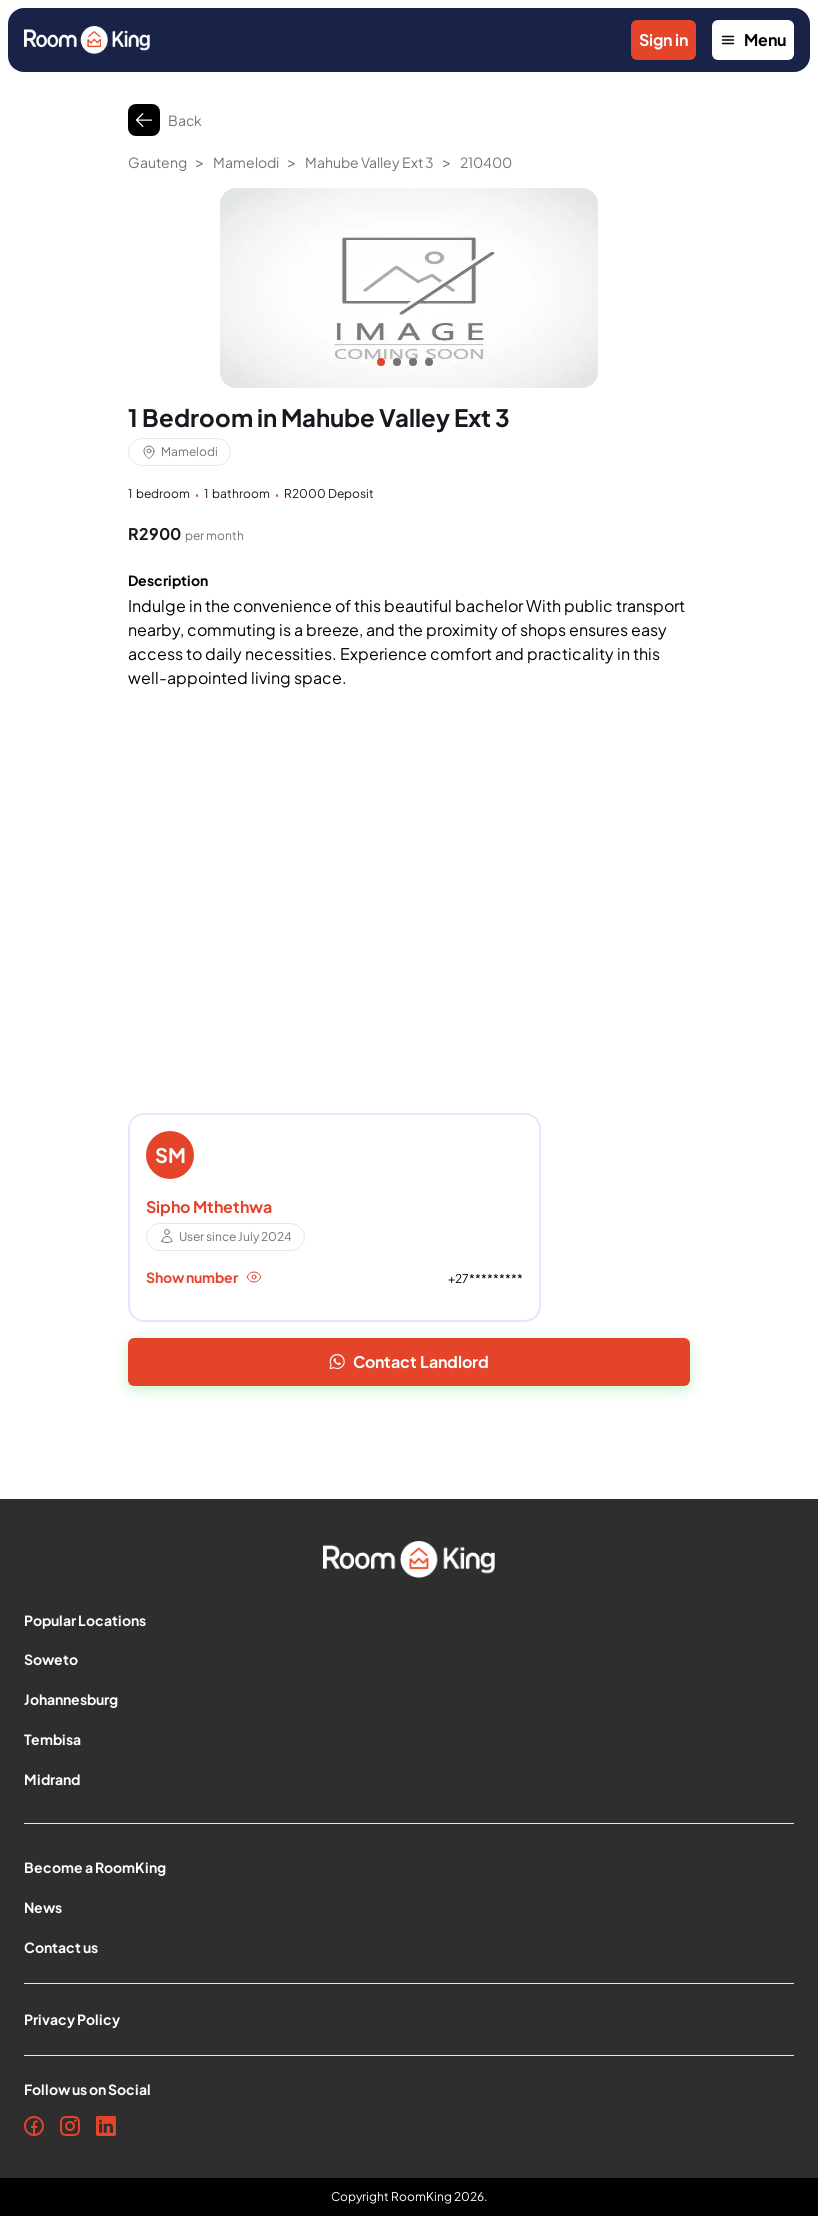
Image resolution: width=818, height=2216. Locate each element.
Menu (753, 39)
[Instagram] (70, 2126)
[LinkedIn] (106, 2126)
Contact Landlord (409, 1361)
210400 (486, 162)
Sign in (663, 39)
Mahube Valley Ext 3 (369, 162)
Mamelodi (246, 162)
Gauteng (157, 162)
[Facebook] (34, 2126)
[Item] (381, 362)
